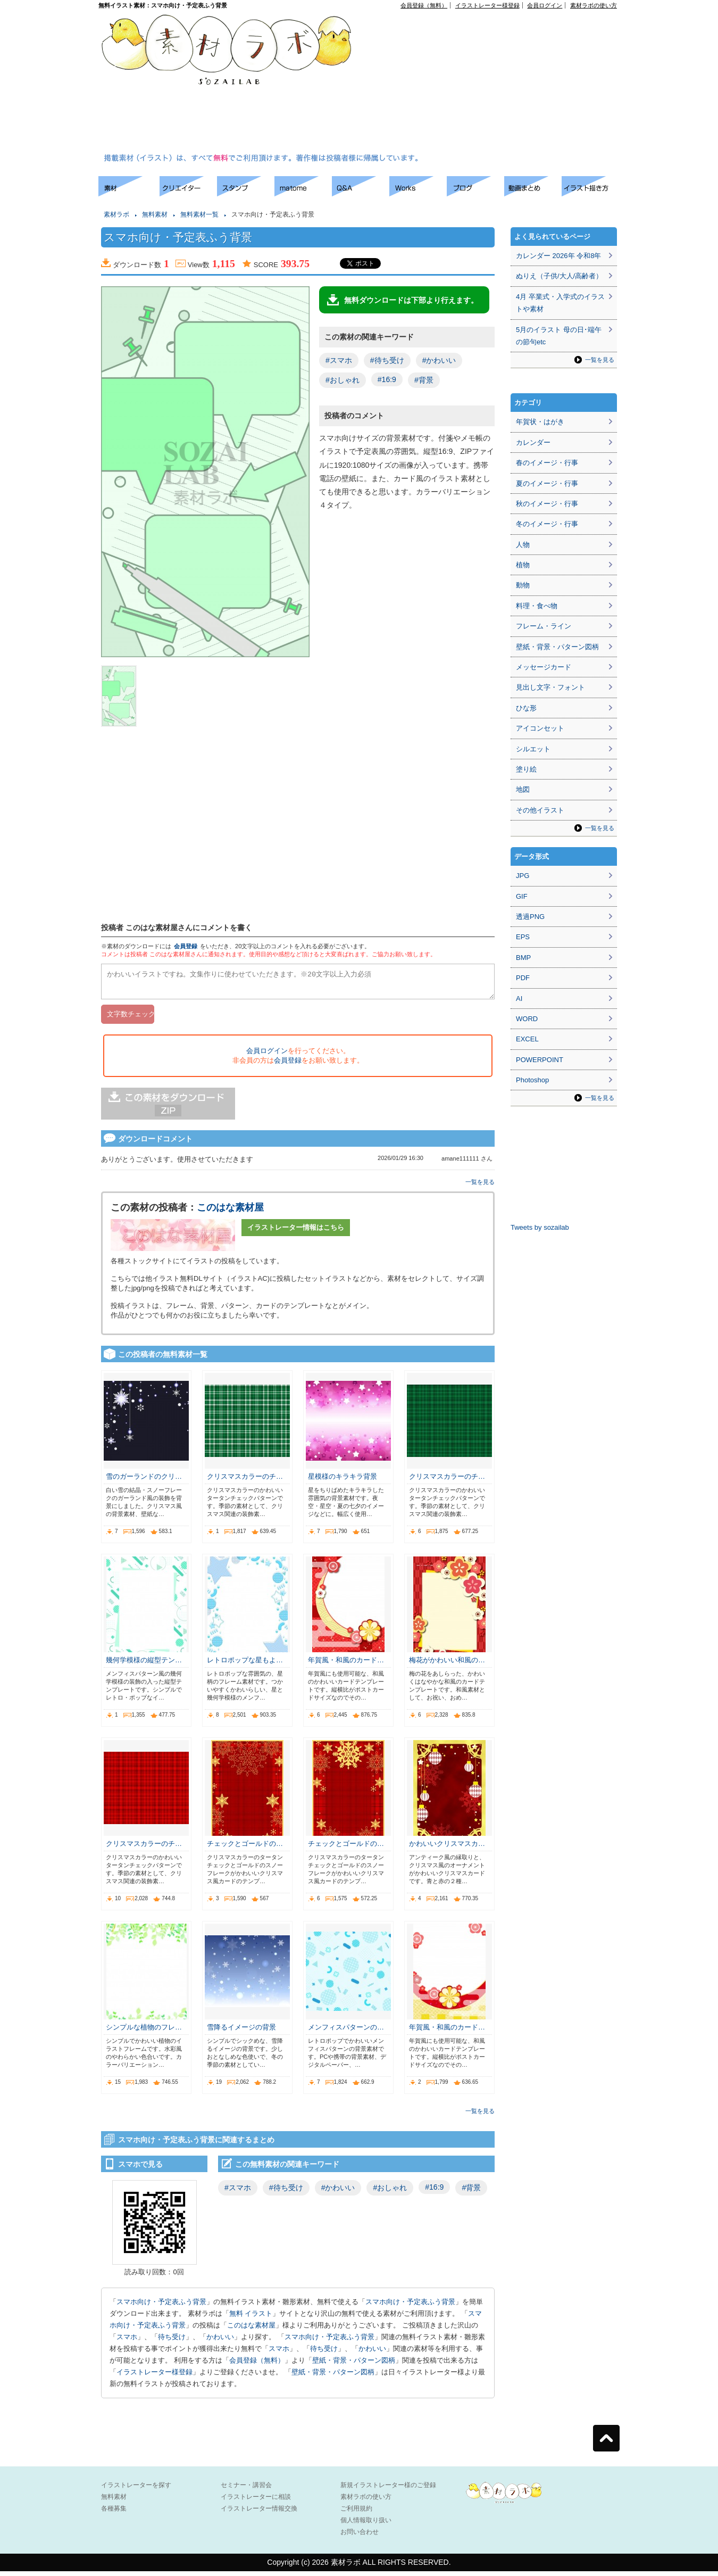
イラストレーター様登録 (487, 5)
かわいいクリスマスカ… (447, 1848)
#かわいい (439, 360)
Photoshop (532, 1080)
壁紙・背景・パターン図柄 (353, 2365)
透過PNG (530, 917)
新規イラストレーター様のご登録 (388, 2490)
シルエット (533, 749)
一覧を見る (480, 1186)
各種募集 (114, 2513)
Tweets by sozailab (540, 1227)
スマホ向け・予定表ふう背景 (161, 2306)
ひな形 (526, 708)
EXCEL (527, 1039)
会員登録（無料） (423, 5)
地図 (523, 789)
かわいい (220, 2342)
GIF (522, 896)
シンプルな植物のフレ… (144, 2032)
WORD (527, 1019)
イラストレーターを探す (136, 2490)
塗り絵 (526, 769)
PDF (523, 978)
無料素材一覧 (199, 214)
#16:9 (387, 379)
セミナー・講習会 (246, 2490)
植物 (523, 565)
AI (519, 999)
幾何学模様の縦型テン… (144, 1665)
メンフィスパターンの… (346, 2032)
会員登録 (185, 946)
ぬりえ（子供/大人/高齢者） (559, 276)
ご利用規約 (356, 2513)
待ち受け (172, 2342)
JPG (522, 876)
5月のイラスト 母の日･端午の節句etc (559, 336)
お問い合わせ (359, 2536)
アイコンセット (540, 728)
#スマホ (338, 360)
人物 (523, 545)
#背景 (423, 380)
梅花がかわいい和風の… (447, 1665)
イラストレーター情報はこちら (295, 1232)
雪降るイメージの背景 (241, 2032)
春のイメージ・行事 (547, 463)
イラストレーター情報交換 (259, 2513)
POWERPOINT (539, 1060)
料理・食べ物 (536, 606)
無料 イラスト (251, 2318)
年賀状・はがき (540, 422)
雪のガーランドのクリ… (144, 1481)
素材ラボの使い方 (593, 5)
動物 (523, 585)
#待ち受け (387, 360)
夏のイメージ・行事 (547, 483)
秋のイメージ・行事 (547, 504)
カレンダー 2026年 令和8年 (558, 256)
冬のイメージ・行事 (547, 524)
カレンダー (533, 442)
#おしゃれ (342, 380)
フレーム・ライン (543, 626)
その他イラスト (540, 810)
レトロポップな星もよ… (245, 1665)
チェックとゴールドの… (245, 1848)
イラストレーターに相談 (256, 2501)
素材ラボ (116, 214)
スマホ (126, 2342)
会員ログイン (544, 5)
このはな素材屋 (230, 1212)
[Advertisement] (446, 83)
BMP (523, 958)
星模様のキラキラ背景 (342, 1481)
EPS (523, 937)
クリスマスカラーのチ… (245, 1481)
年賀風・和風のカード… (346, 1665)
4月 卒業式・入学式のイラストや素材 (560, 303)
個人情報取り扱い (365, 2525)
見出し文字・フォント (550, 687)
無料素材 (155, 214)
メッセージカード (543, 667)
